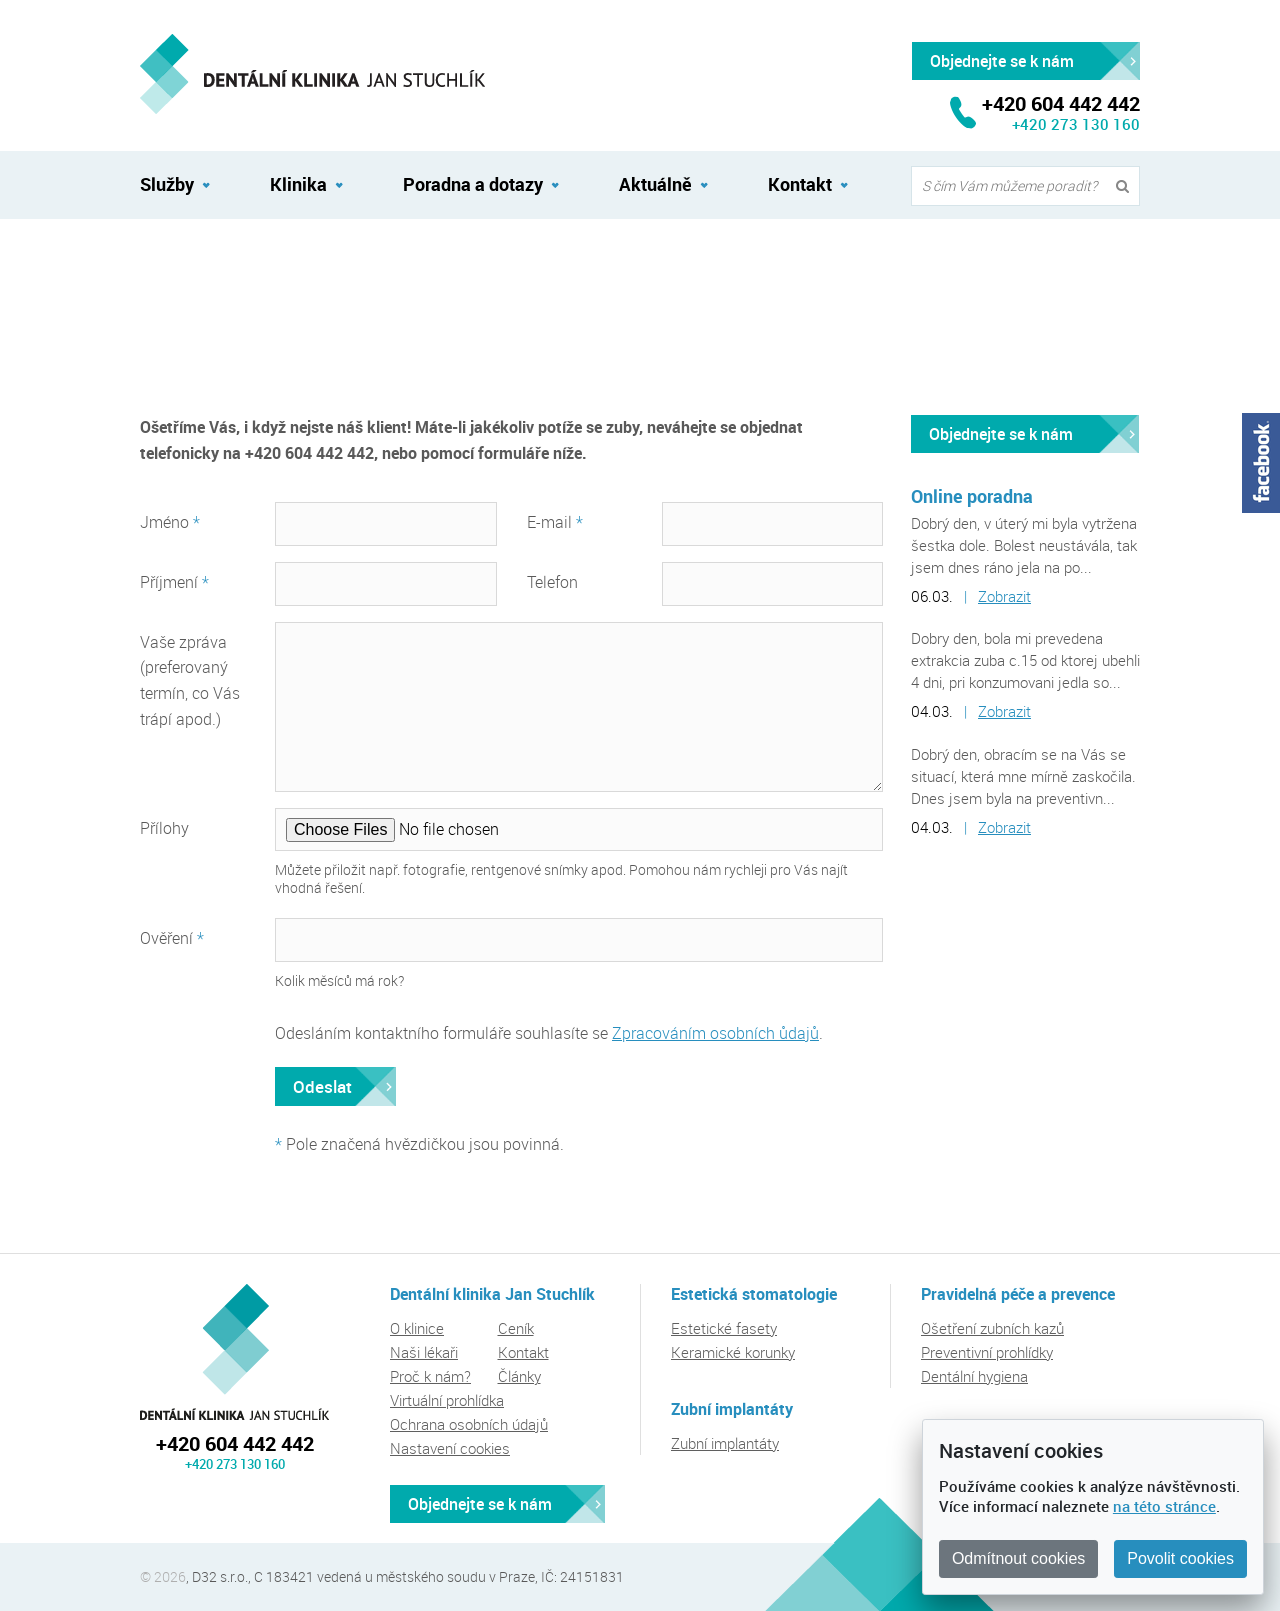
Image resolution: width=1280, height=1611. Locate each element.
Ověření (172, 938)
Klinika (298, 184)
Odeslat (322, 1086)
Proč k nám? (430, 1376)
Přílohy (164, 828)
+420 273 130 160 (1076, 124)
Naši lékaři (424, 1352)
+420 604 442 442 (235, 1443)
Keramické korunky (733, 1352)
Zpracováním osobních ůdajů (715, 1033)
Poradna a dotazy (473, 184)
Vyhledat (1127, 186)
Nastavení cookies (450, 1448)
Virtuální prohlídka (447, 1400)
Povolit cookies (1180, 1558)
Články (519, 1376)
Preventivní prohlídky (987, 1352)
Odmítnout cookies (1018, 1558)
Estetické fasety (724, 1328)
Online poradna (972, 496)
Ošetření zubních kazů (992, 1328)
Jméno (170, 522)
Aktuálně (655, 184)
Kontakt (165, 263)
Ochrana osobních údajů (469, 1424)
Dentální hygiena (974, 1376)
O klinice (417, 1328)
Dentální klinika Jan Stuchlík (234, 1352)
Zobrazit (1004, 596)
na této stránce (1164, 1506)
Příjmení (174, 582)
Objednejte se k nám (1001, 434)
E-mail (555, 522)
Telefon (552, 582)
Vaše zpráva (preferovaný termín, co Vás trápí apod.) (190, 681)
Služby (167, 184)
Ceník (516, 1328)
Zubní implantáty (725, 1443)
